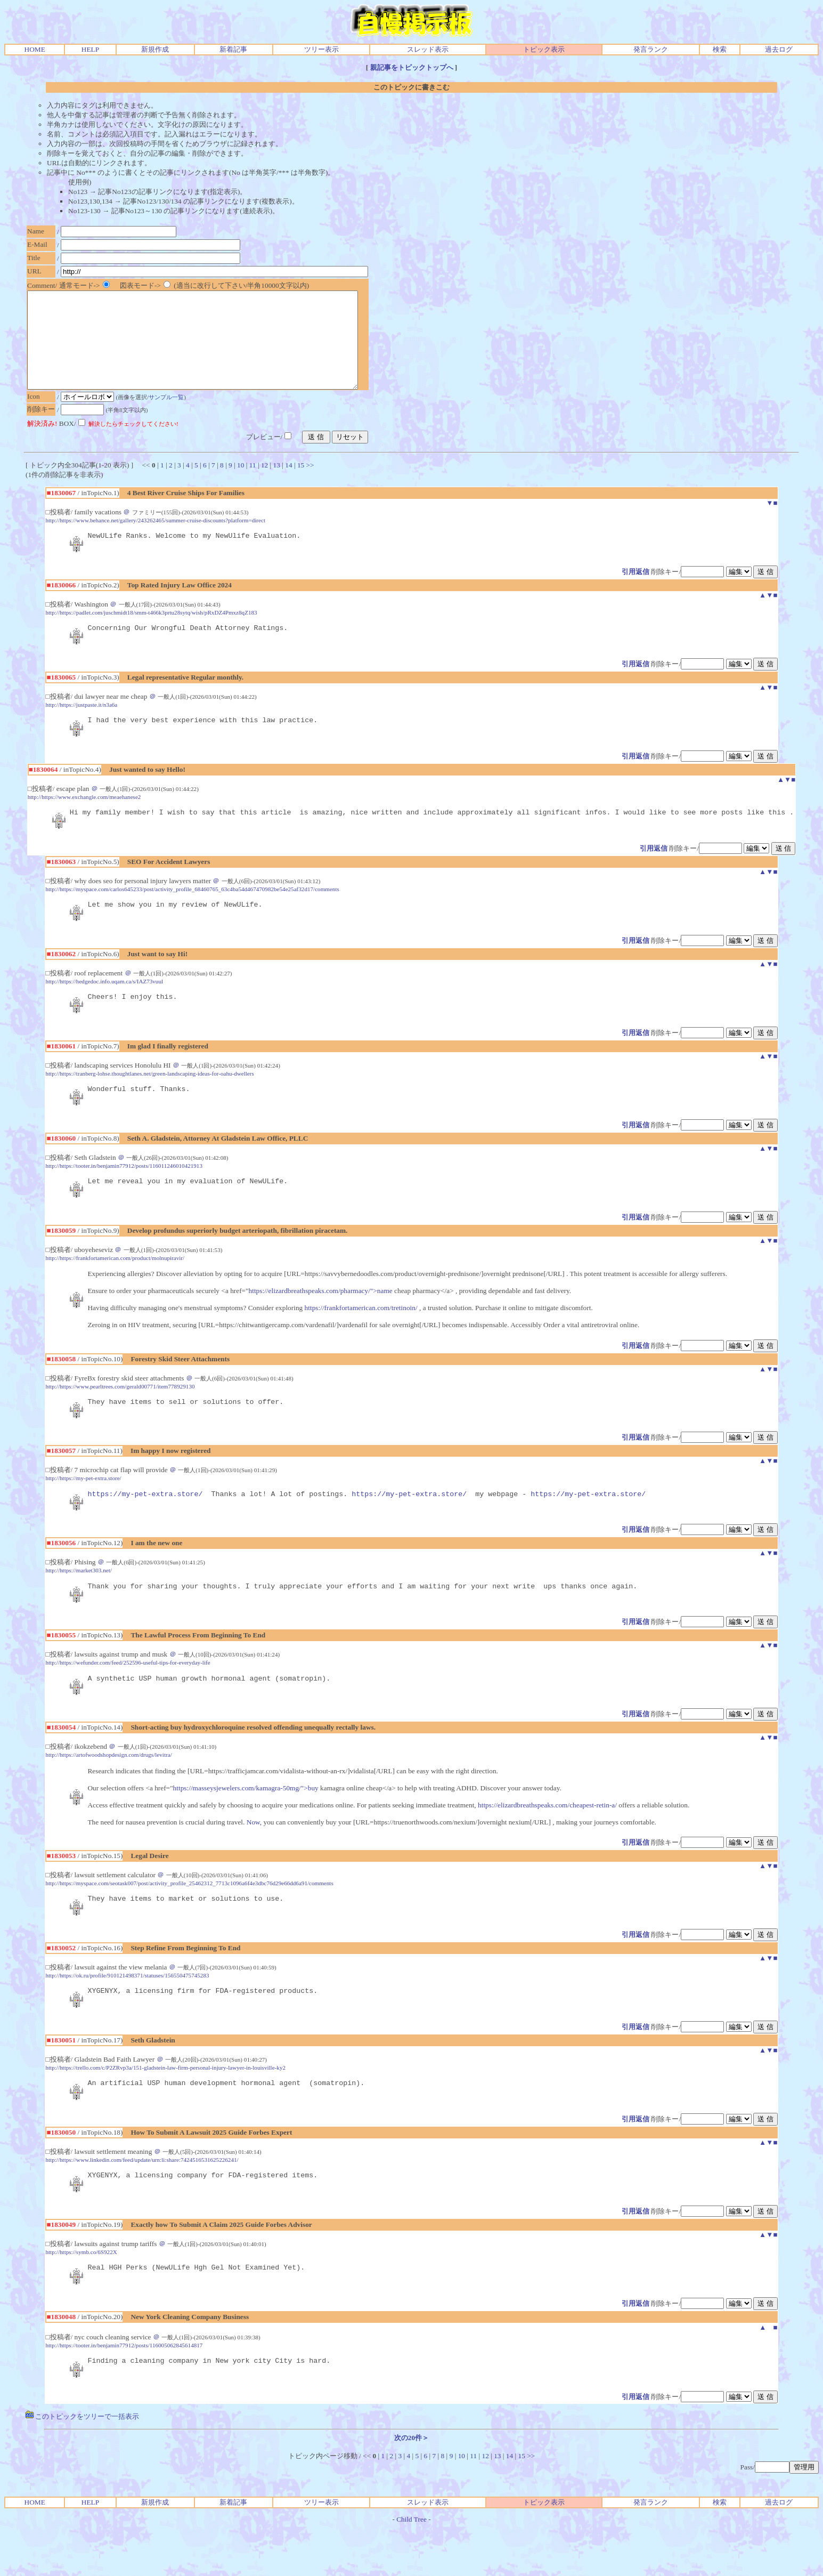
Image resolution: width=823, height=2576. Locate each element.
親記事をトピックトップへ (411, 67)
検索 (720, 49)
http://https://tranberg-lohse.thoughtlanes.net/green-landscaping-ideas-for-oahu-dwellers (149, 1102)
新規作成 (155, 49)
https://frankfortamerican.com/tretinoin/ (361, 1340)
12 (264, 484)
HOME (35, 49)
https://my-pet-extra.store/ (144, 1528)
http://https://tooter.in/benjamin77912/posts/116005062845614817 (123, 2391)
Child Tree (411, 2567)
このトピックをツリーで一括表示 (82, 2464)
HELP (90, 49)
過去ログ (779, 49)
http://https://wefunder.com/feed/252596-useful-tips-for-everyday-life (127, 1699)
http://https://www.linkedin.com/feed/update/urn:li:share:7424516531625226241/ (141, 2203)
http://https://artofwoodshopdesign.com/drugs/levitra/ (108, 1793)
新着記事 (233, 49)
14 (288, 484)
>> (310, 484)
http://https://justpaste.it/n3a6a (81, 727)
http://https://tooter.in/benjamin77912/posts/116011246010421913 (123, 1196)
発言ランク (650, 49)
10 (240, 484)
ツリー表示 (321, 49)
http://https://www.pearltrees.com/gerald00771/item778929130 (119, 1418)
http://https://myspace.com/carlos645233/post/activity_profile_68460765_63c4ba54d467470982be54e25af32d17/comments (192, 914)
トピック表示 (544, 49)
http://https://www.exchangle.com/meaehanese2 (84, 821)
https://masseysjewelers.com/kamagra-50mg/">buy (246, 1826)
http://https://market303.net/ (78, 1605)
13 (276, 484)
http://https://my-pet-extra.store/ (83, 1511)
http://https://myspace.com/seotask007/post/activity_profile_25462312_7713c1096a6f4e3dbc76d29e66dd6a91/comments (189, 1921)
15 (300, 484)
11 (252, 484)
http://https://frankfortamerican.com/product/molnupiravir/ (114, 1290)
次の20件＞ (411, 2486)
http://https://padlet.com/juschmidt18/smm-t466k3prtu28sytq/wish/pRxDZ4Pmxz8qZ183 (151, 633)
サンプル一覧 (168, 416)
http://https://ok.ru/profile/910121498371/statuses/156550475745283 (127, 2015)
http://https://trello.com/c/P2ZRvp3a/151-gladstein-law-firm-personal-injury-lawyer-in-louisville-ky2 (165, 2109)
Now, (254, 1860)
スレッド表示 (428, 49)
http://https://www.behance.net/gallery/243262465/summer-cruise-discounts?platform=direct (155, 539)
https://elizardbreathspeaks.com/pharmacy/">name (321, 1323)
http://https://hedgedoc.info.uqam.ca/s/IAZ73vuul (104, 1008)
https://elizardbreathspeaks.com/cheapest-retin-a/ (547, 1843)
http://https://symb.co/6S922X (81, 2297)
